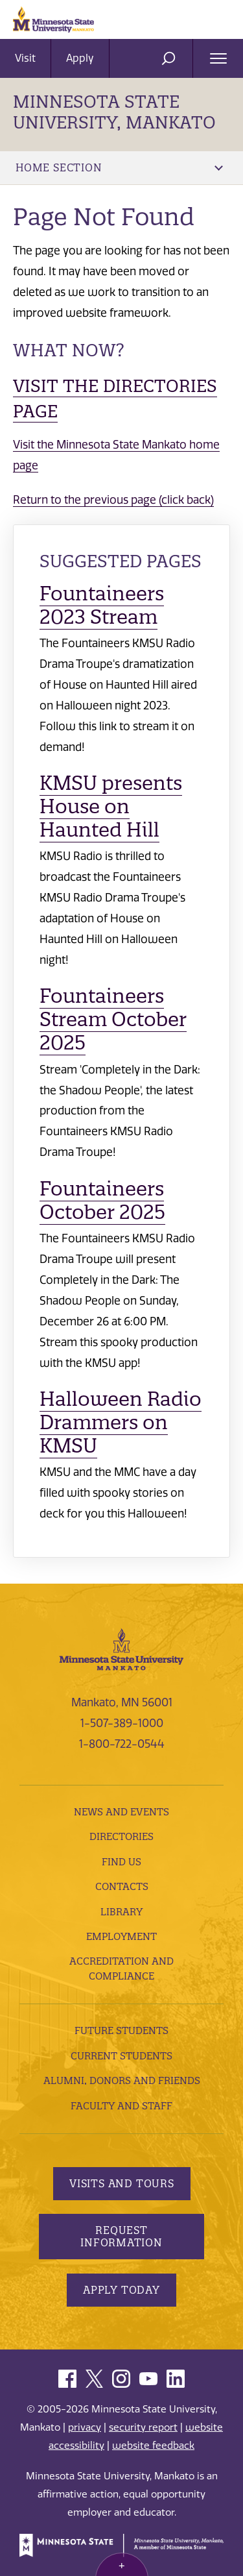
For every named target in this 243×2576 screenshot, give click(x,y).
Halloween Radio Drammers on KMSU (121, 1422)
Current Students (121, 2056)
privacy (84, 2427)
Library (121, 1912)
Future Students (121, 2030)
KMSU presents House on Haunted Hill (111, 806)
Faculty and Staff (121, 2106)
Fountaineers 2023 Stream (102, 605)
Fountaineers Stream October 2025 (113, 1019)
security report (143, 2427)
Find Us (121, 1862)
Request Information (121, 2236)
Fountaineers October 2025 (102, 1200)
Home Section (119, 167)
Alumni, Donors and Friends (121, 2080)
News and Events (121, 1812)
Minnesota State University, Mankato (114, 112)
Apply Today (121, 2289)
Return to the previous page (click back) (113, 499)
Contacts (121, 1886)
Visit (25, 58)
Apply (80, 58)
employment (121, 1936)
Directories (121, 1836)
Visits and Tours (121, 2183)
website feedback (153, 2445)
